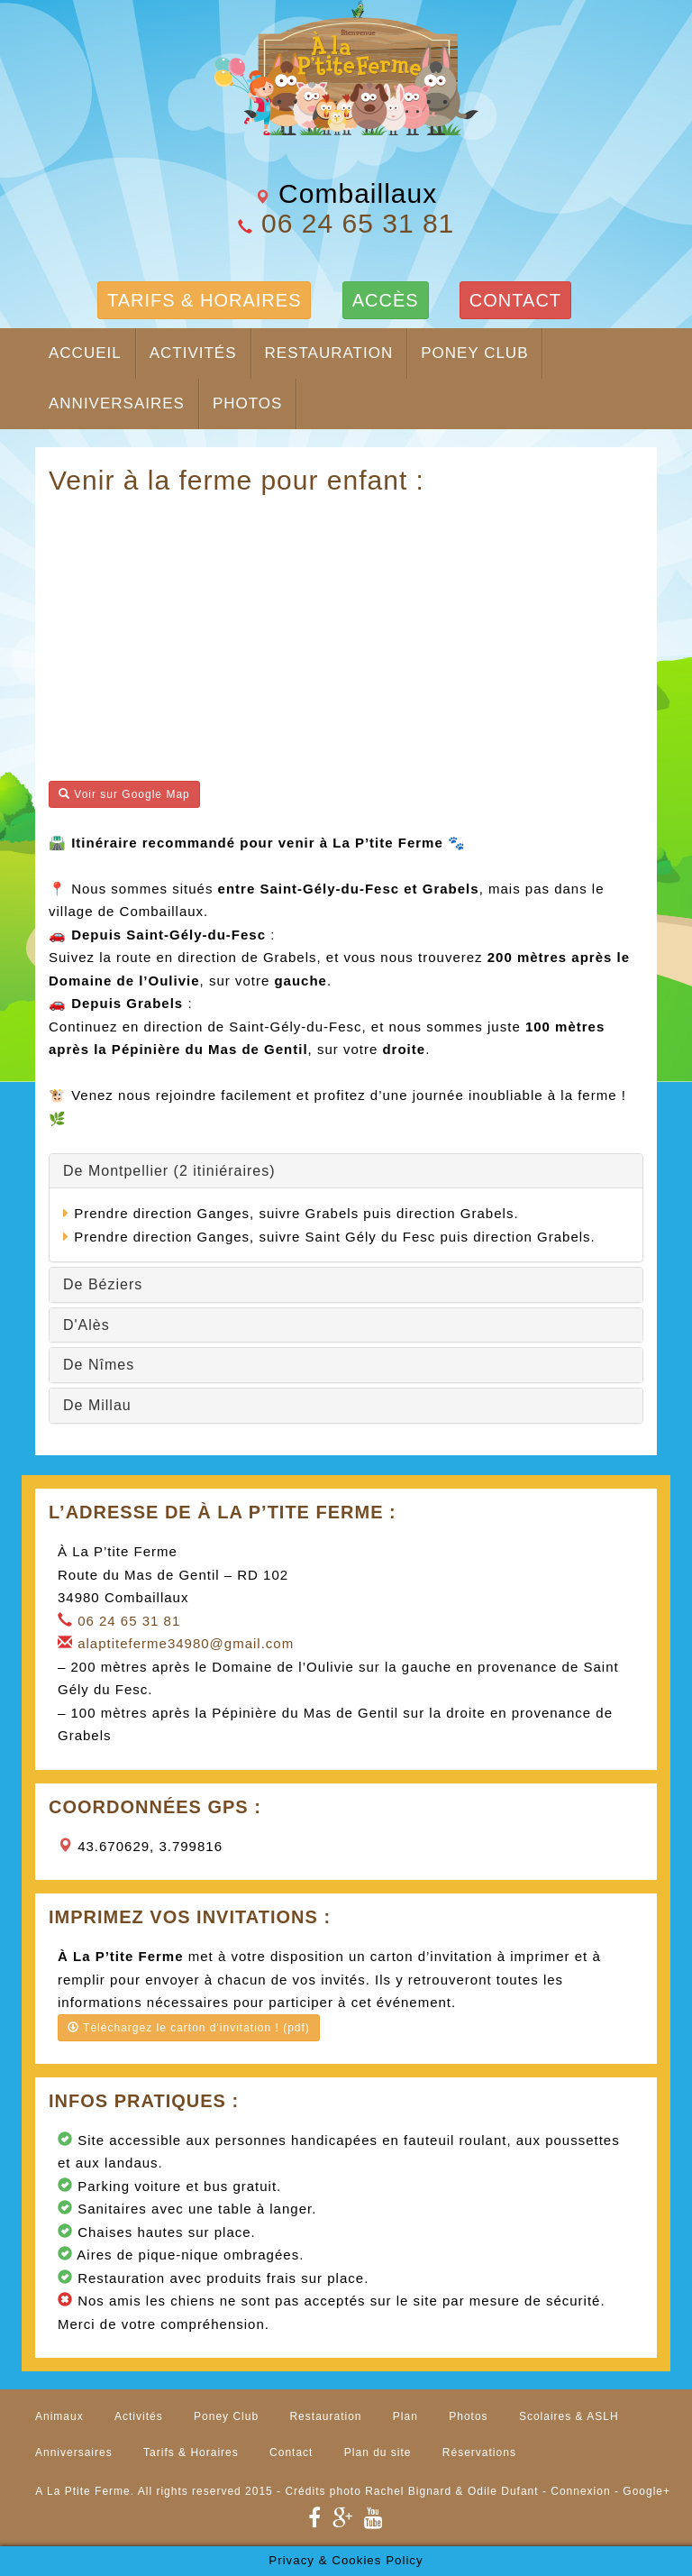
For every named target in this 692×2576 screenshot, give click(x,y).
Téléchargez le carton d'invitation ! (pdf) (189, 2027)
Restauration (329, 353)
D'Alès (86, 1325)
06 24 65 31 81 (357, 223)
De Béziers (102, 1284)
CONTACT (515, 300)
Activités (193, 353)
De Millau (97, 1405)
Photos (247, 403)
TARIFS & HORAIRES (204, 300)
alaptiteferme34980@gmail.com (185, 1643)
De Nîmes (98, 1364)
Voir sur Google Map (124, 794)
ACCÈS (385, 300)
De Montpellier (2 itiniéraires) (169, 1170)
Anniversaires (117, 403)
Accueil (85, 353)
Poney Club (474, 353)
